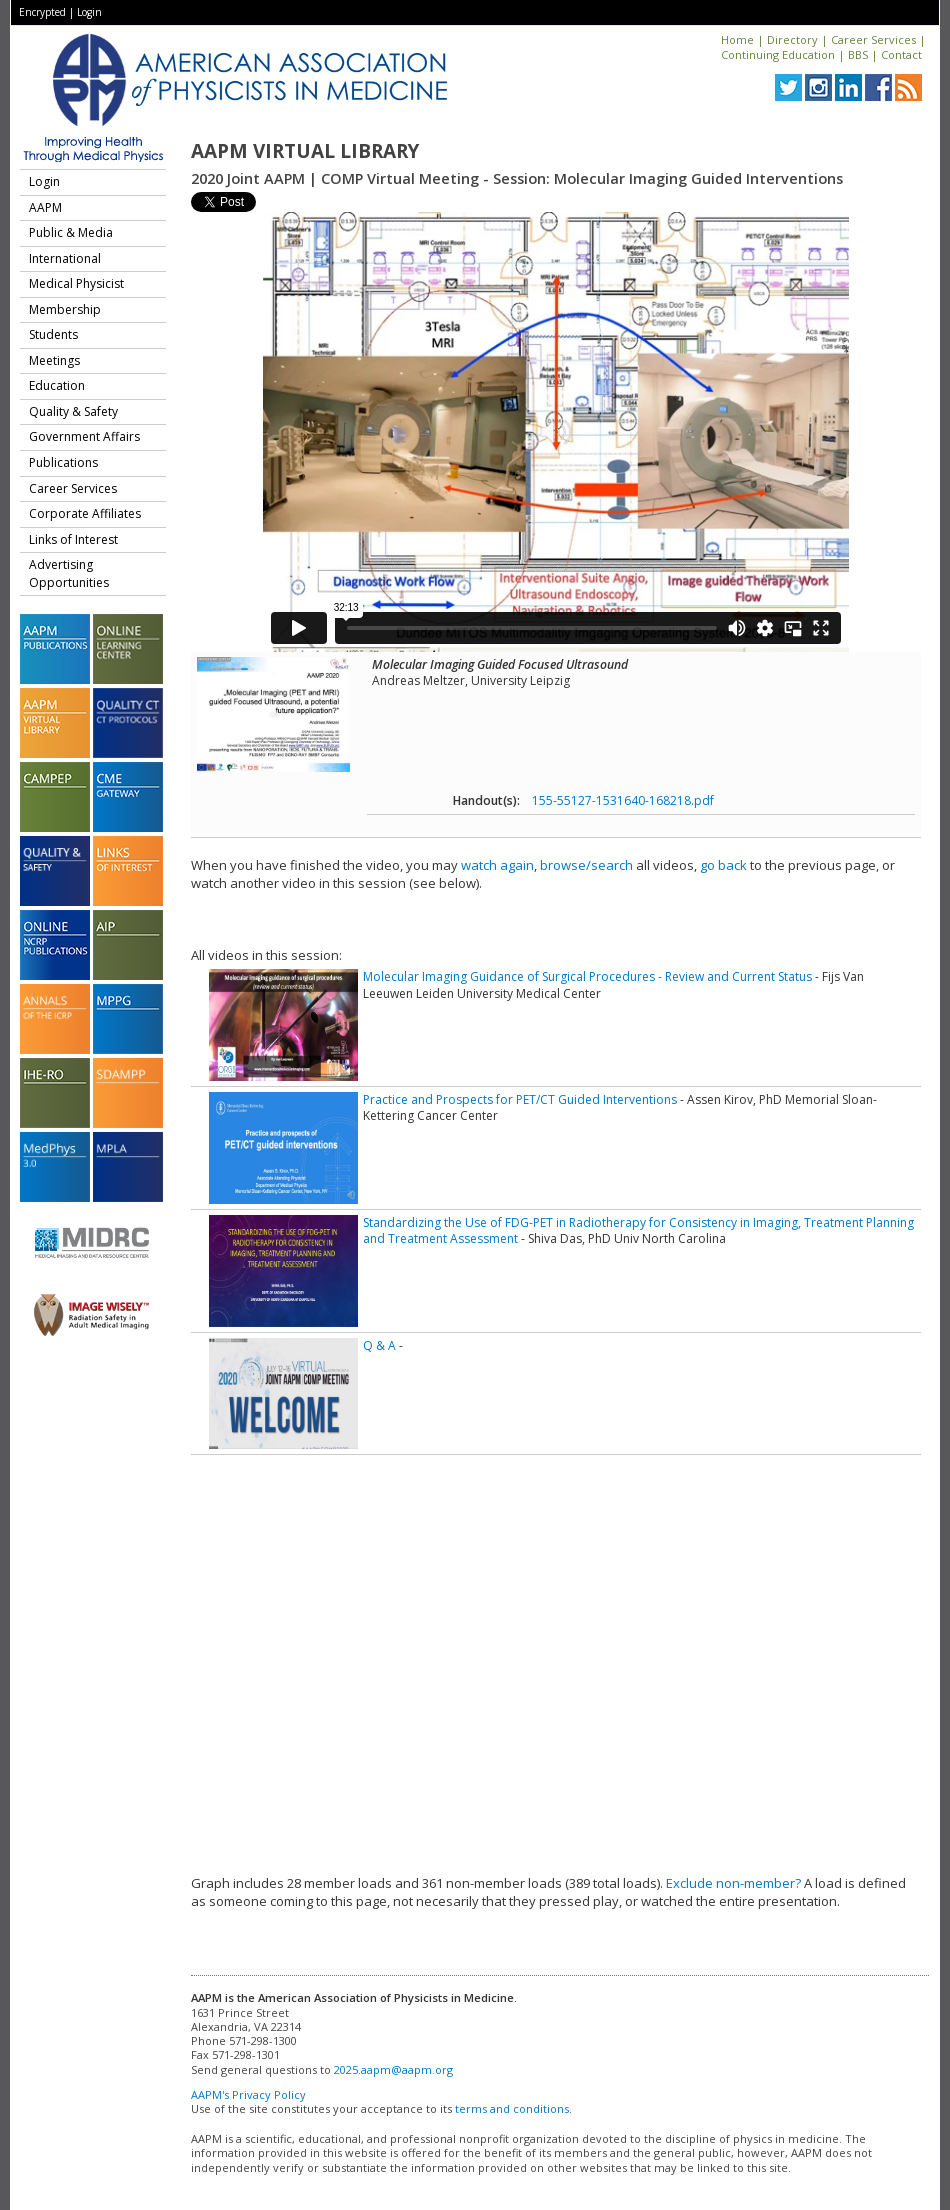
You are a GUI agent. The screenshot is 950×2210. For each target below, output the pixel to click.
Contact (901, 54)
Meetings (54, 360)
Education (57, 385)
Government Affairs (84, 436)
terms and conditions (512, 2108)
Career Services (873, 39)
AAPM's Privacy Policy (248, 2094)
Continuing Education (778, 54)
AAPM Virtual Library (305, 151)
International (65, 258)
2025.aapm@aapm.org (393, 2069)
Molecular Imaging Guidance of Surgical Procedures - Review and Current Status (587, 976)
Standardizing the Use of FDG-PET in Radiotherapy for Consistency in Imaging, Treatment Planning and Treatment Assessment (638, 1230)
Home (737, 39)
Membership (65, 309)
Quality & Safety (73, 411)
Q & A (379, 1345)
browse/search (586, 865)
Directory (792, 39)
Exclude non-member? (733, 1883)
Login (89, 12)
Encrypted (42, 12)
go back (723, 865)
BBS (858, 54)
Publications (63, 462)
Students (53, 334)
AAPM (45, 207)
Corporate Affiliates (85, 513)
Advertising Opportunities (69, 573)
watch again (497, 865)
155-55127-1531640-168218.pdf (623, 800)
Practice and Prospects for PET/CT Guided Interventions (520, 1099)
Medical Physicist (76, 283)
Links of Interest (73, 539)
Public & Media (71, 232)
